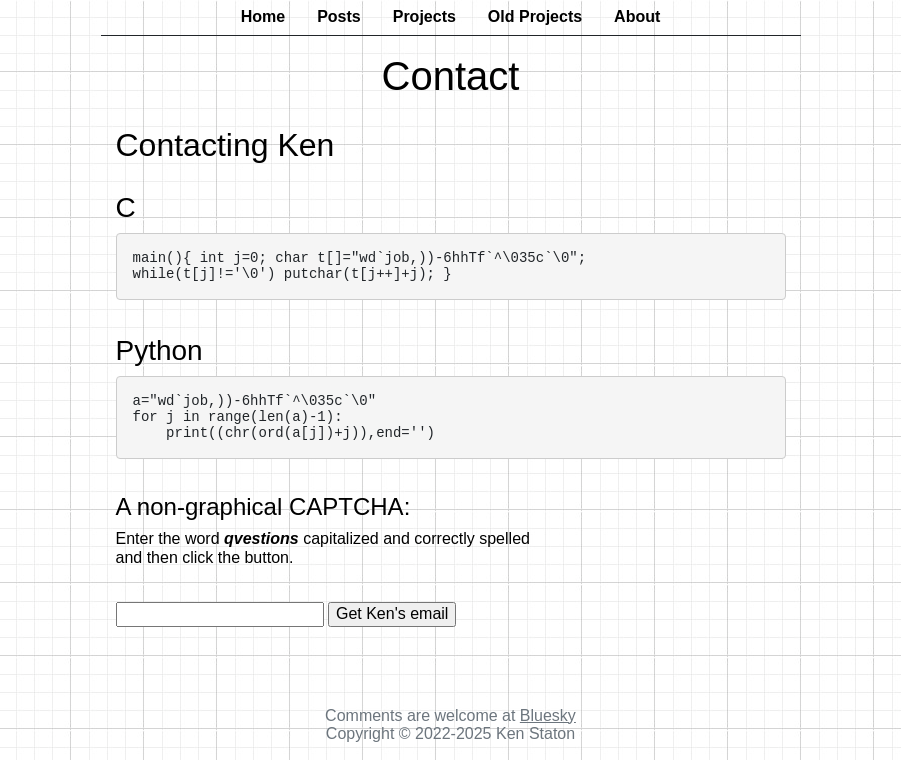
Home (263, 16)
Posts (339, 16)
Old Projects (535, 16)
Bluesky (548, 715)
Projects (424, 16)
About (637, 16)
